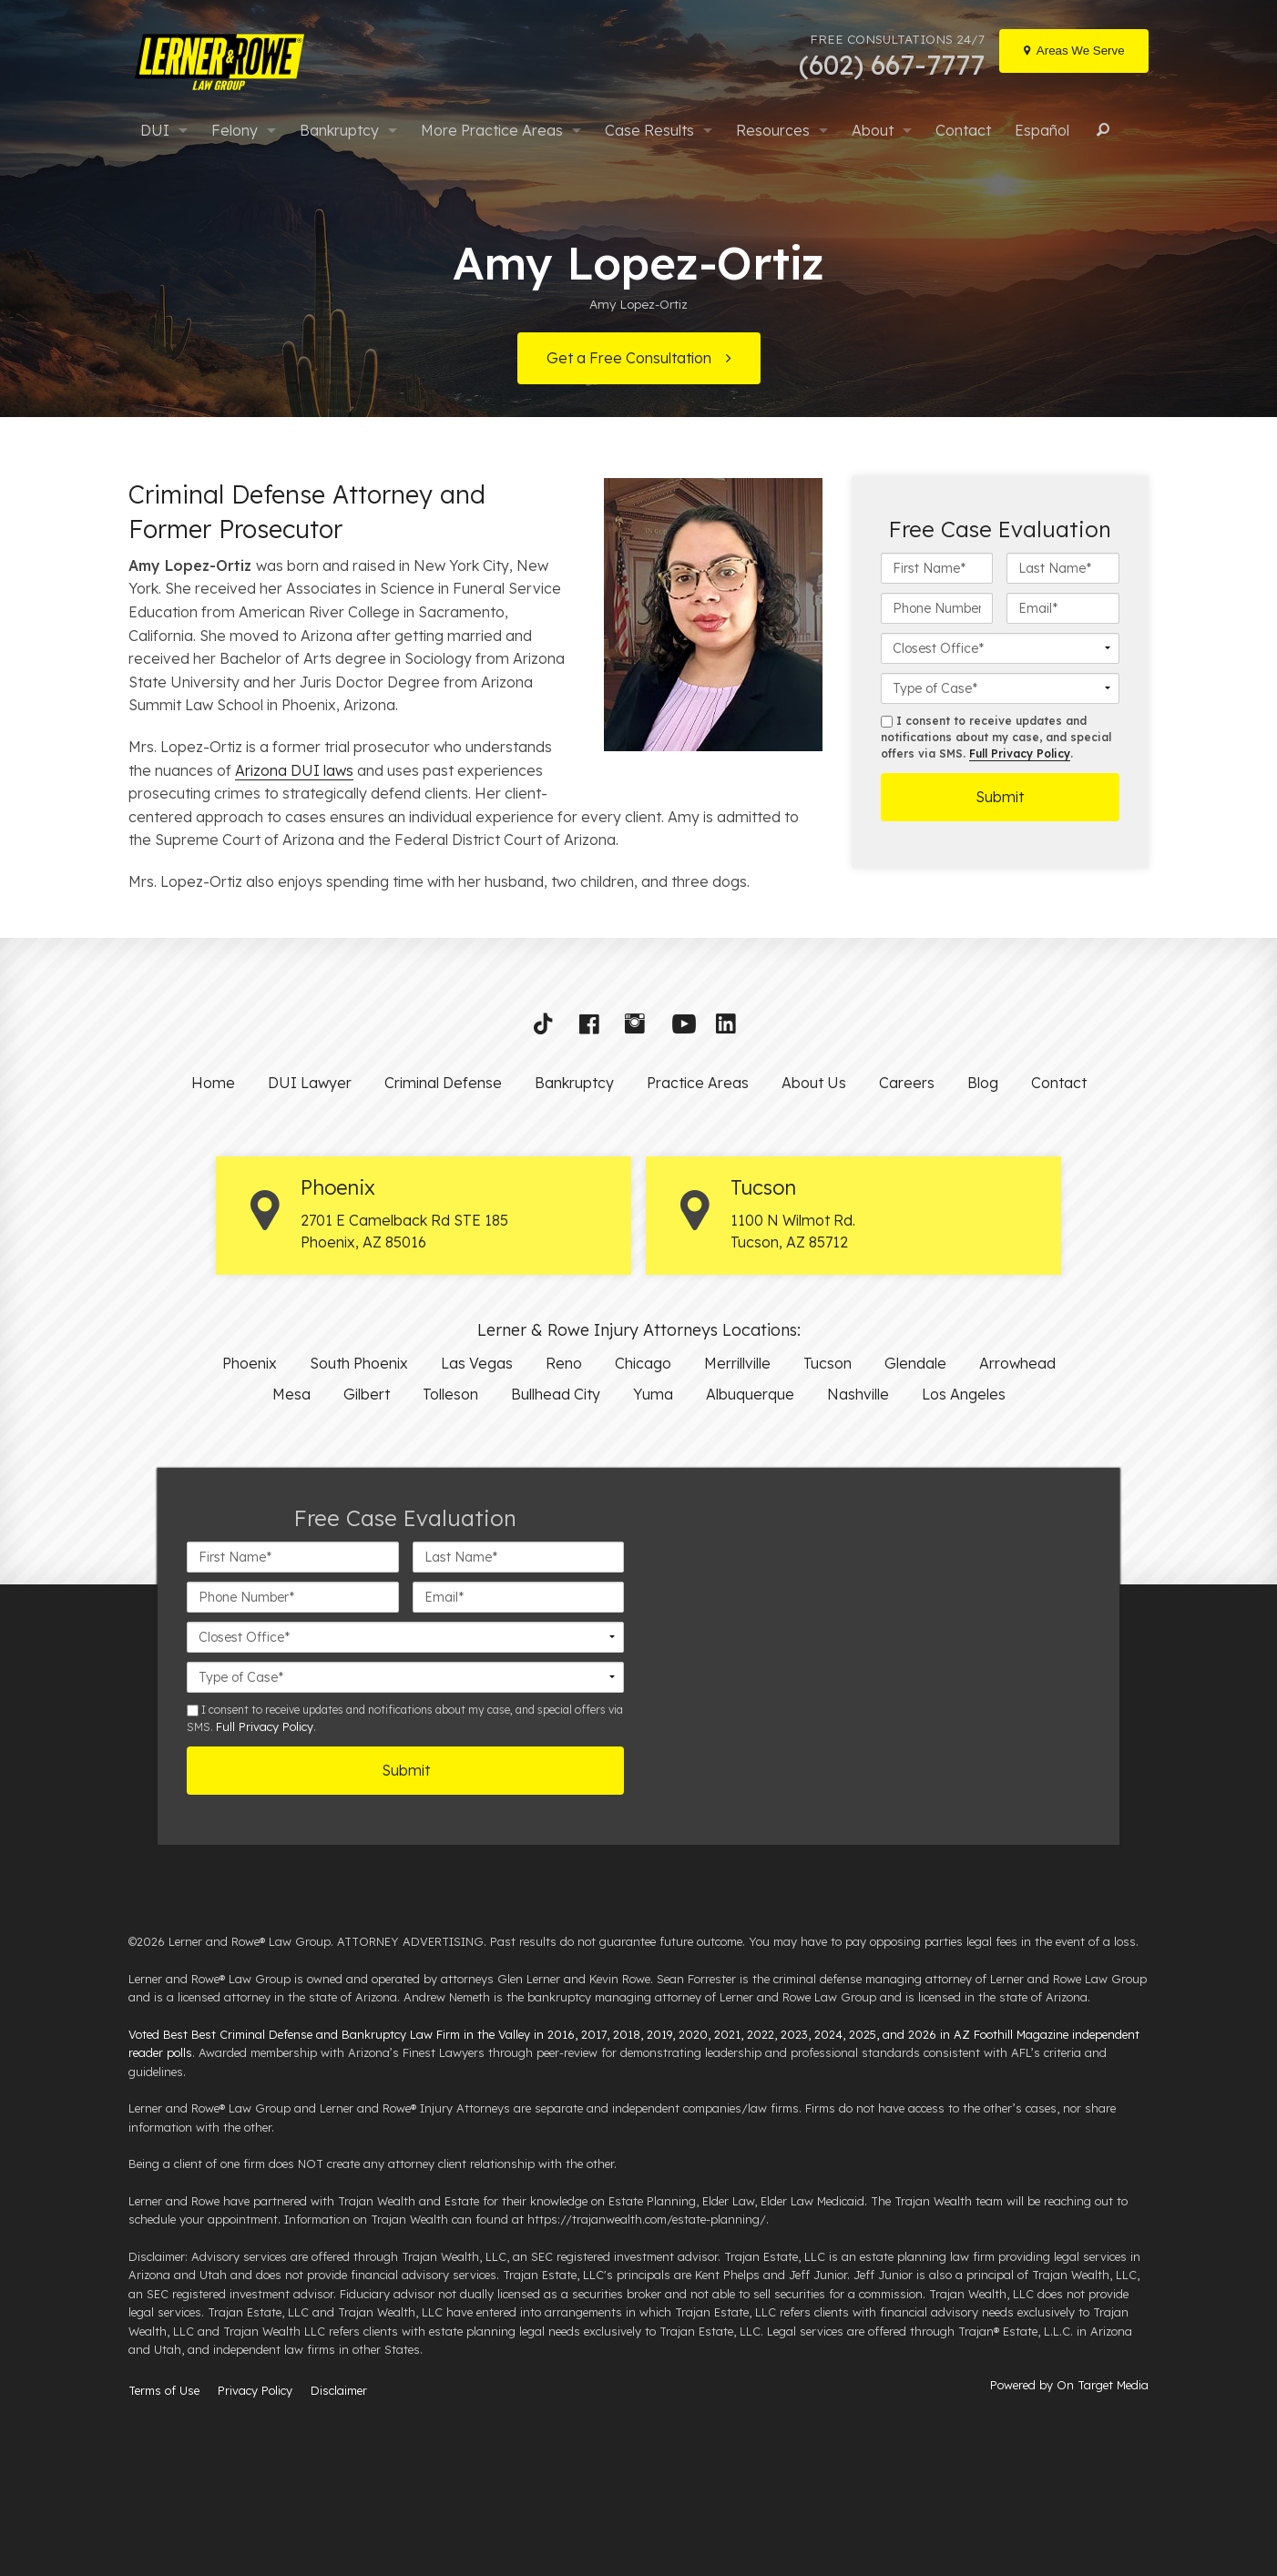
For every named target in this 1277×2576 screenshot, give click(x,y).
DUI (154, 130)
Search (1100, 130)
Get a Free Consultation (629, 358)
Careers (907, 1083)
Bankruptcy (339, 130)
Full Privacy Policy (1019, 753)
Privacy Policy (255, 2390)
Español (1042, 130)
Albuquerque (750, 1394)
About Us (814, 1083)
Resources (773, 130)
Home (213, 1083)
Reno (564, 1363)
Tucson (827, 1363)
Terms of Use (163, 2390)
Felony (234, 130)
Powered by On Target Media (1069, 2384)
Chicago (643, 1363)
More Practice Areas (492, 130)
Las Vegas (477, 1363)
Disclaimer (339, 2390)
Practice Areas (698, 1083)
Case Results (649, 130)
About (873, 130)
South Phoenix (359, 1363)
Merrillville (737, 1363)
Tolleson (450, 1394)
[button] (549, 1028)
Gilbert (366, 1394)
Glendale (915, 1363)
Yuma (653, 1394)
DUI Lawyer (310, 1083)
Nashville (858, 1394)
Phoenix (249, 1363)
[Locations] (1074, 51)
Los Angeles (964, 1394)
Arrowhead (1017, 1363)
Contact (963, 130)
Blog (982, 1083)
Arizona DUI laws (294, 770)
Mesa (291, 1394)
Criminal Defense (443, 1083)
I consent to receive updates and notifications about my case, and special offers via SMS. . (996, 737)
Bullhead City (555, 1394)
